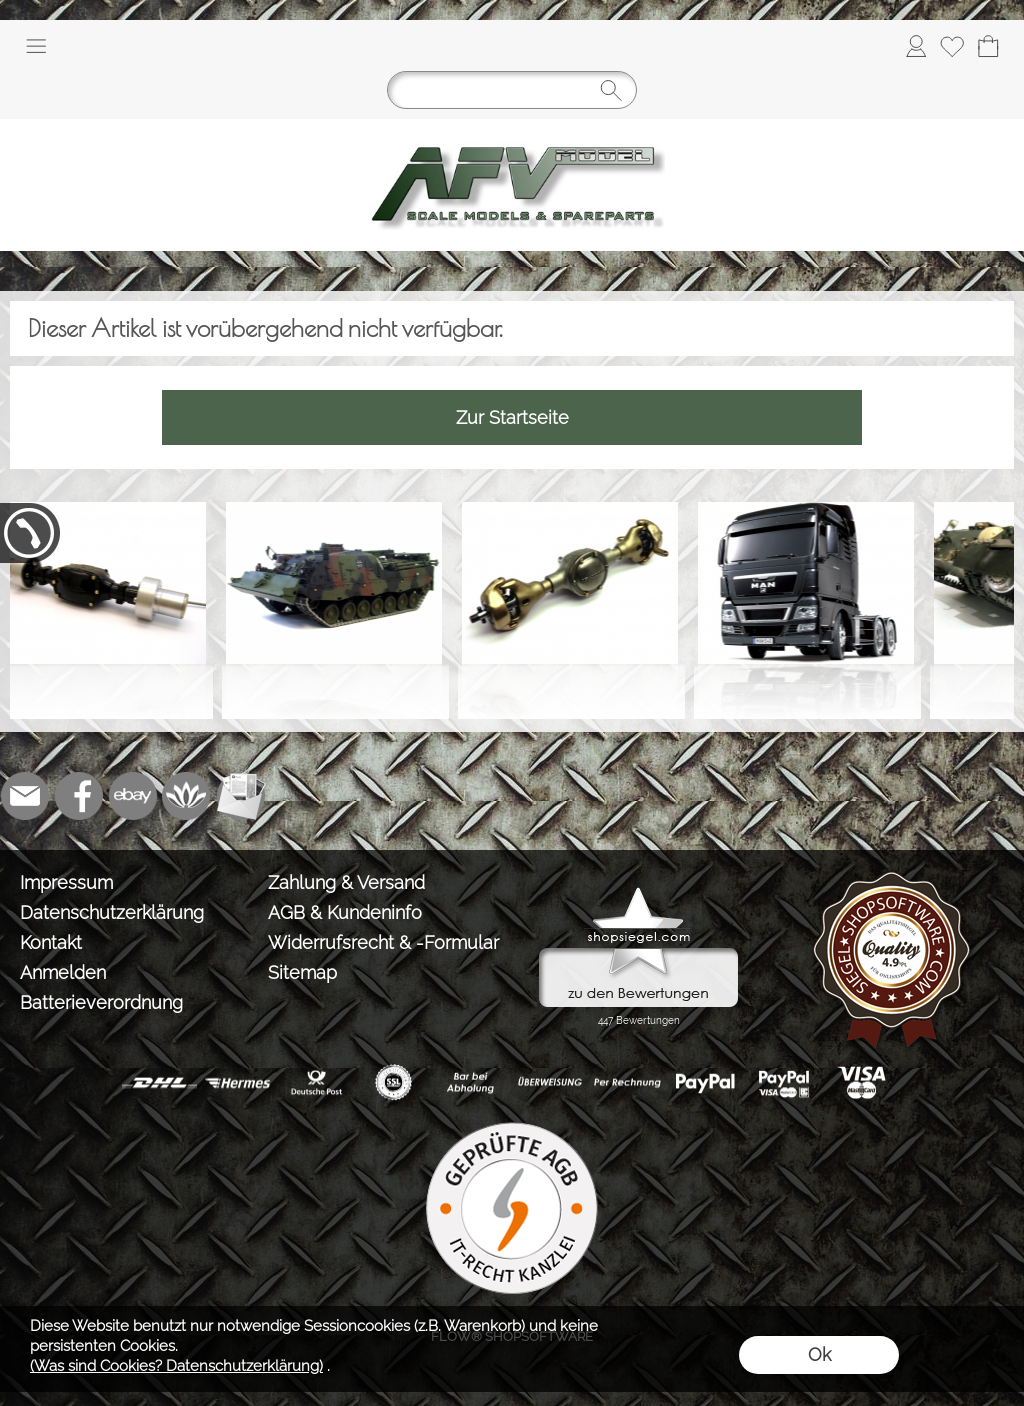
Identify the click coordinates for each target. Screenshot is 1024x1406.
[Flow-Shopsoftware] (187, 796)
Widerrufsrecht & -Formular (383, 942)
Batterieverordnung (101, 1002)
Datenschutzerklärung (112, 912)
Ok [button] (819, 1354)
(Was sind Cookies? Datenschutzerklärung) (176, 1366)
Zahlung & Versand (346, 882)
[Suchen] (512, 90)
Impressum (66, 882)
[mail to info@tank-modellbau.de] (25, 796)
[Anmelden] (916, 46)
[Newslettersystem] (241, 796)
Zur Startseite (512, 417)
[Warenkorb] (988, 46)
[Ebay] (133, 796)
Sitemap (302, 972)
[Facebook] (79, 796)
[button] (36, 46)
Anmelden (63, 972)
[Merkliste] (952, 46)
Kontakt (51, 942)
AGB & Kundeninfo (345, 912)
